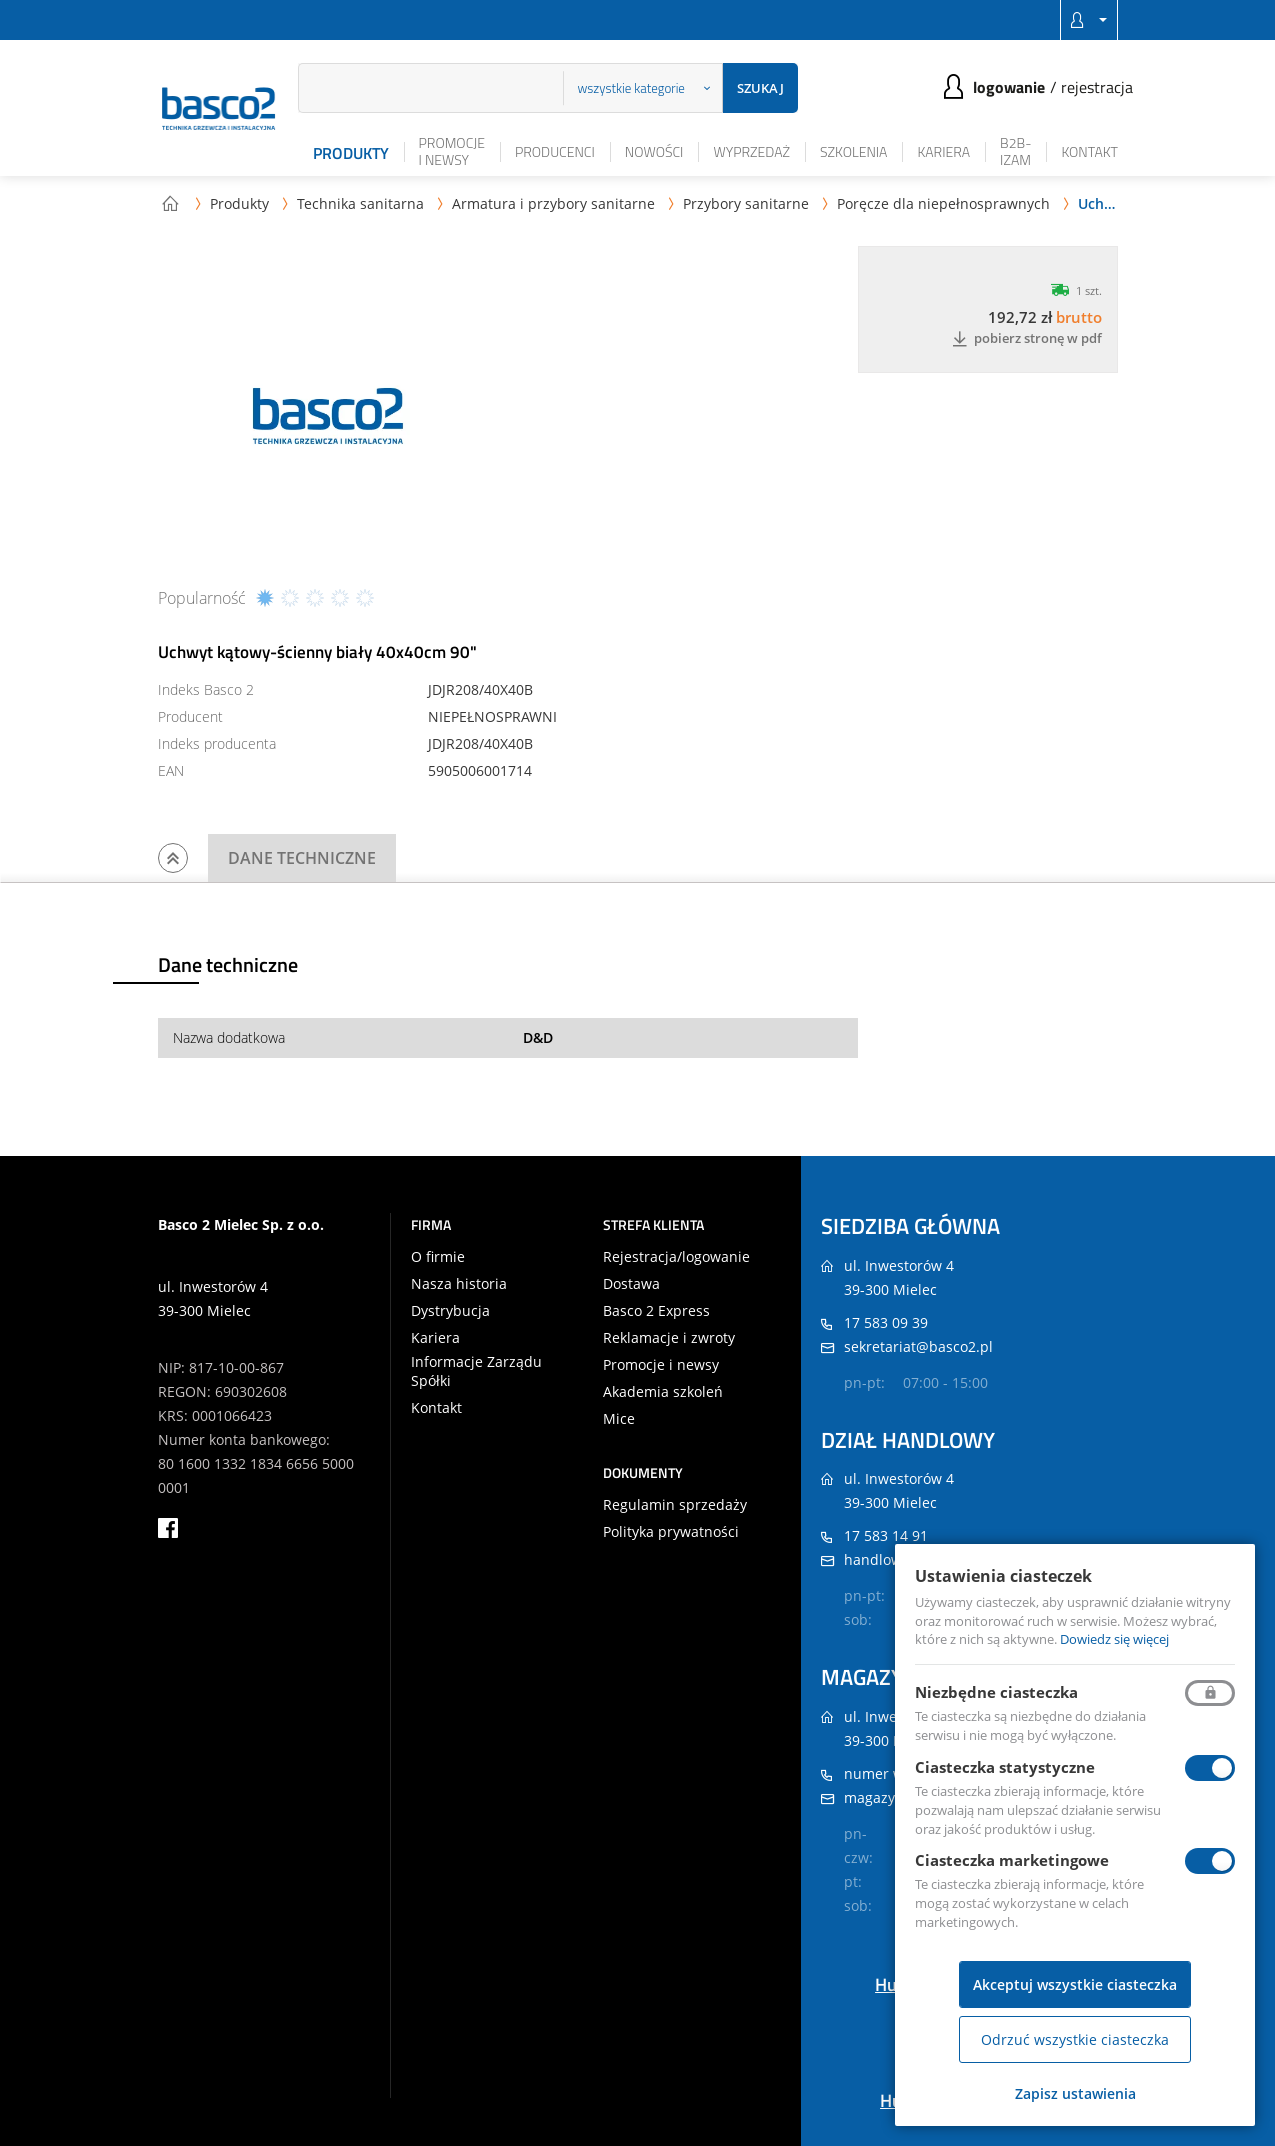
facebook (168, 1528)
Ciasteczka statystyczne (1005, 1767)
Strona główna (170, 203)
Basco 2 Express (656, 1311)
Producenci (555, 151)
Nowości (654, 151)
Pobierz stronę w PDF (1027, 339)
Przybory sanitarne (746, 203)
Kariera (943, 151)
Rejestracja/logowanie (676, 1257)
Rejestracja (1097, 87)
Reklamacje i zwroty (669, 1338)
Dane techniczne (302, 858)
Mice (619, 1419)
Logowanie (1009, 87)
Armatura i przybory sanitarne (553, 203)
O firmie (438, 1257)
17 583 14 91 (886, 1535)
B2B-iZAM (1015, 151)
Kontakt (1089, 151)
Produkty (351, 153)
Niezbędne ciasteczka (996, 1692)
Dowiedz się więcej (1114, 1639)
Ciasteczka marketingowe (1012, 1860)
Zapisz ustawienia (1075, 2093)
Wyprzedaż (751, 151)
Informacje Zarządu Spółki (476, 1371)
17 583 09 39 (886, 1322)
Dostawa (631, 1284)
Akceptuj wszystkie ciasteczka (1075, 1984)
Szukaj (760, 88)
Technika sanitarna (360, 203)
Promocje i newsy (452, 151)
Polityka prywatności (671, 1532)
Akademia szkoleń (663, 1392)
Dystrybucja (450, 1311)
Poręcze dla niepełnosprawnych (943, 203)
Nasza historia (459, 1284)
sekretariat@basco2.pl (918, 1346)
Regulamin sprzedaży (675, 1505)
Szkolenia (853, 151)
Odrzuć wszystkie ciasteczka (1075, 2039)
